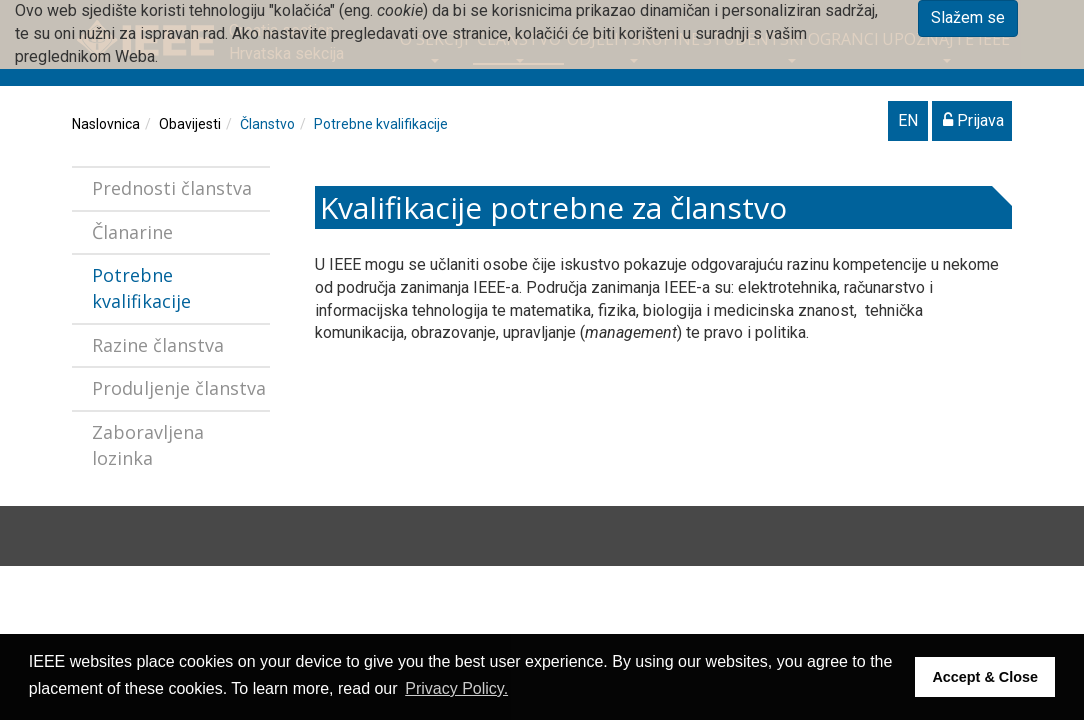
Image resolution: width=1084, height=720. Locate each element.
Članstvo (267, 124)
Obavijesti (190, 124)
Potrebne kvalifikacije (381, 124)
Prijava (973, 120)
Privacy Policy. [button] (456, 688)
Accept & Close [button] (985, 677)
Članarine (132, 232)
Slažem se (968, 17)
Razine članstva (158, 345)
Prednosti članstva (172, 188)
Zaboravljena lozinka (148, 445)
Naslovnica (106, 124)
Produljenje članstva (179, 388)
